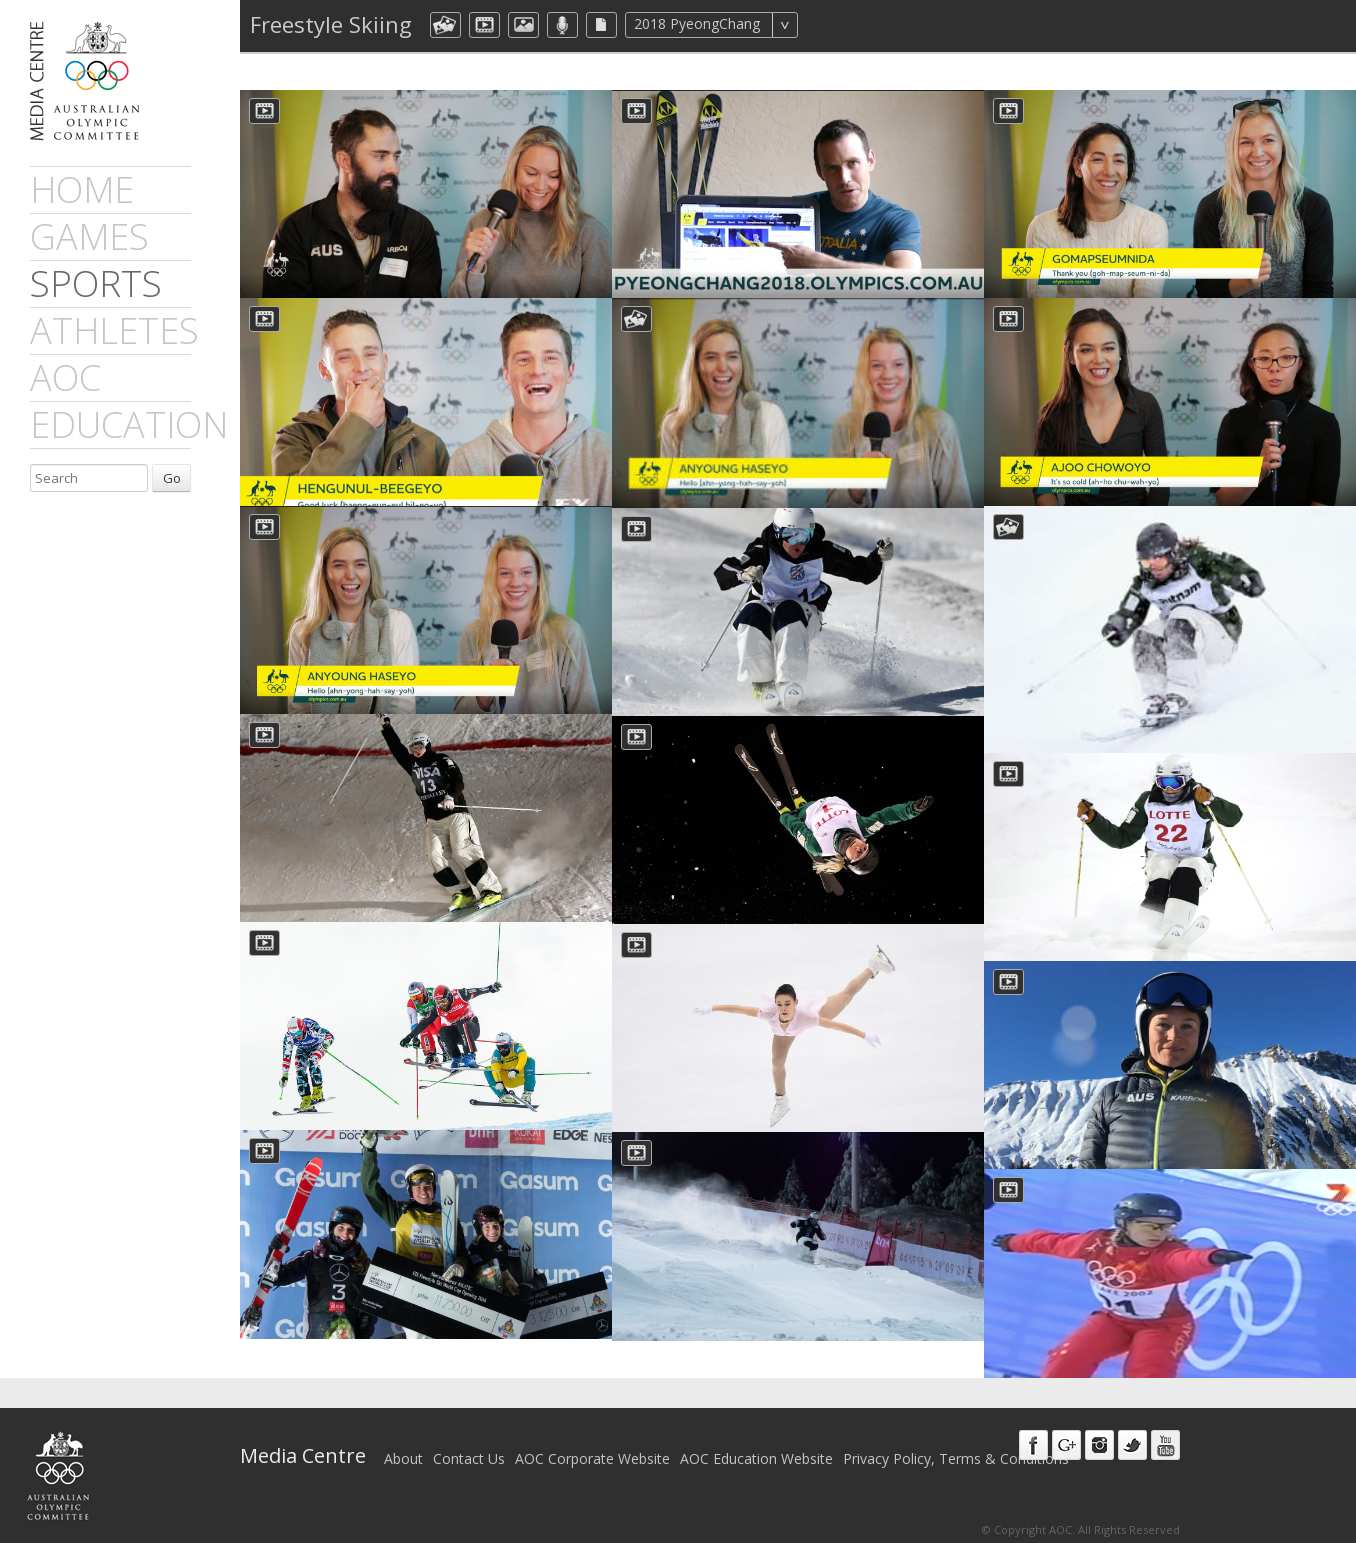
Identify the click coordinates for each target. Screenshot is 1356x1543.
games (89, 236)
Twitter (1132, 1445)
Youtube (1165, 1445)
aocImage (523, 25)
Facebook (1033, 1445)
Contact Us (469, 1458)
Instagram (1099, 1445)
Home (82, 189)
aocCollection (445, 25)
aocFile (601, 25)
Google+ (1066, 1445)
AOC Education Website (756, 1458)
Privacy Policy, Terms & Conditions (956, 1458)
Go (172, 478)
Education (129, 424)
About (403, 1458)
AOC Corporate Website (592, 1458)
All (824, 25)
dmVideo (484, 25)
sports (96, 283)
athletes (114, 330)
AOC (65, 377)
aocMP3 (562, 25)
